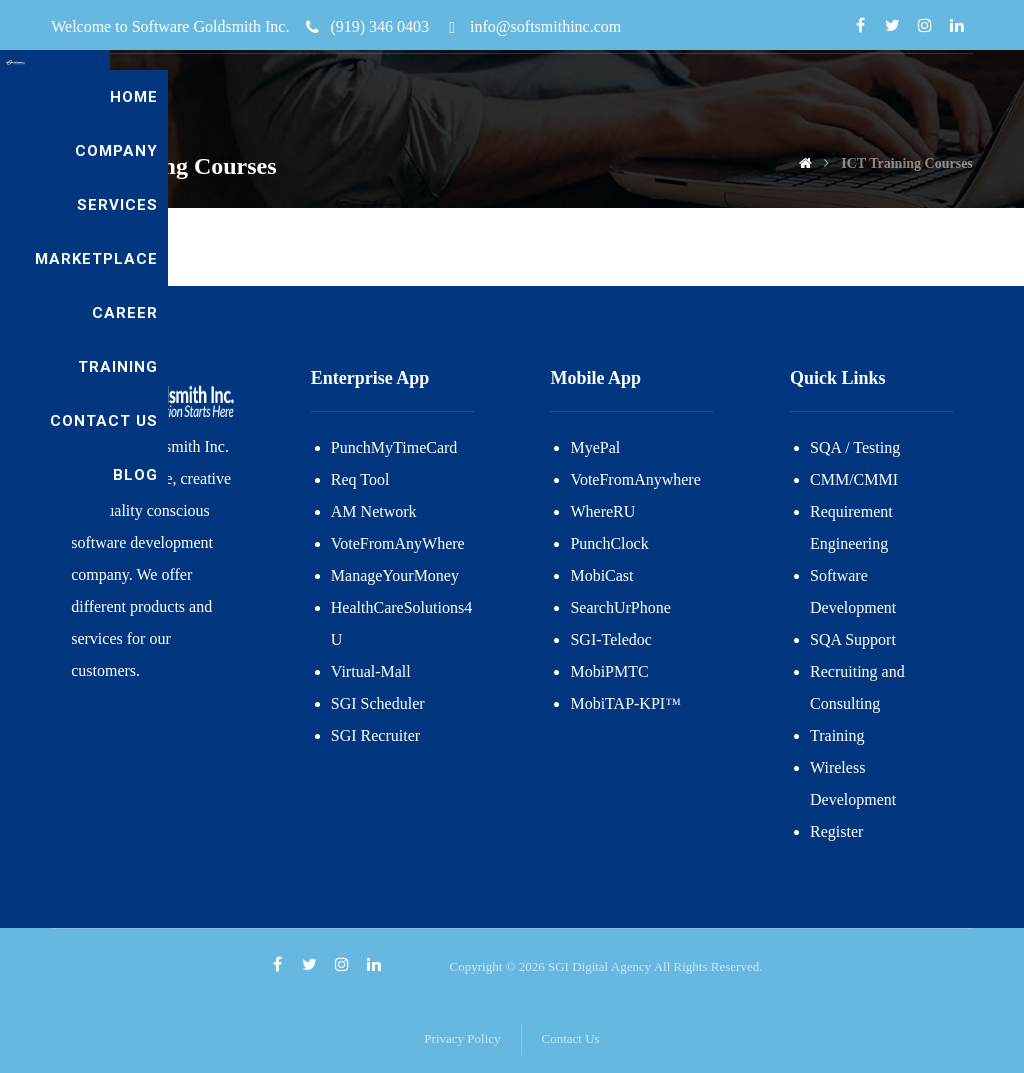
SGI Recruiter (375, 735)
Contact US (840, 151)
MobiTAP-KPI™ (625, 703)
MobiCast (601, 575)
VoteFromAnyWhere (398, 543)
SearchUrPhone (620, 607)
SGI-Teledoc (611, 639)
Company (475, 97)
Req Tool (360, 479)
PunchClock (609, 543)
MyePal (595, 447)
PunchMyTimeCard (394, 447)
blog (940, 151)
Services (581, 97)
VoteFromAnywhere (635, 479)
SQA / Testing (855, 447)
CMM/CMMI (854, 479)
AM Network (374, 511)
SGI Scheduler (378, 703)
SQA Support (853, 639)
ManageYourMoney (395, 575)
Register (836, 831)
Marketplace (707, 97)
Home (386, 97)
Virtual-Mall (371, 671)
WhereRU (602, 511)
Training (923, 97)
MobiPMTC (609, 671)
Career (826, 97)
